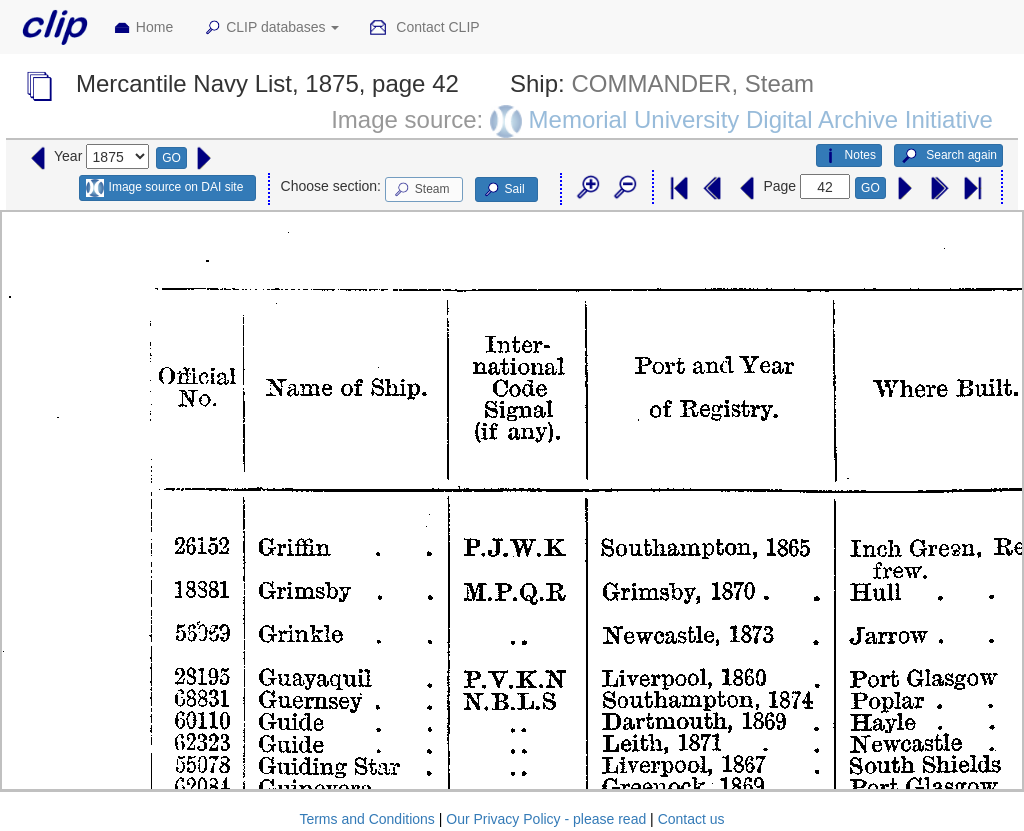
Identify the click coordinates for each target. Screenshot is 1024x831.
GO (171, 158)
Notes (849, 156)
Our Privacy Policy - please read (546, 819)
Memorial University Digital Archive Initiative (761, 119)
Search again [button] (948, 156)
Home (143, 28)
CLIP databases (271, 28)
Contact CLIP (424, 28)
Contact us (691, 819)
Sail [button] (503, 190)
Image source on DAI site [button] (164, 188)
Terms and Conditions (366, 819)
